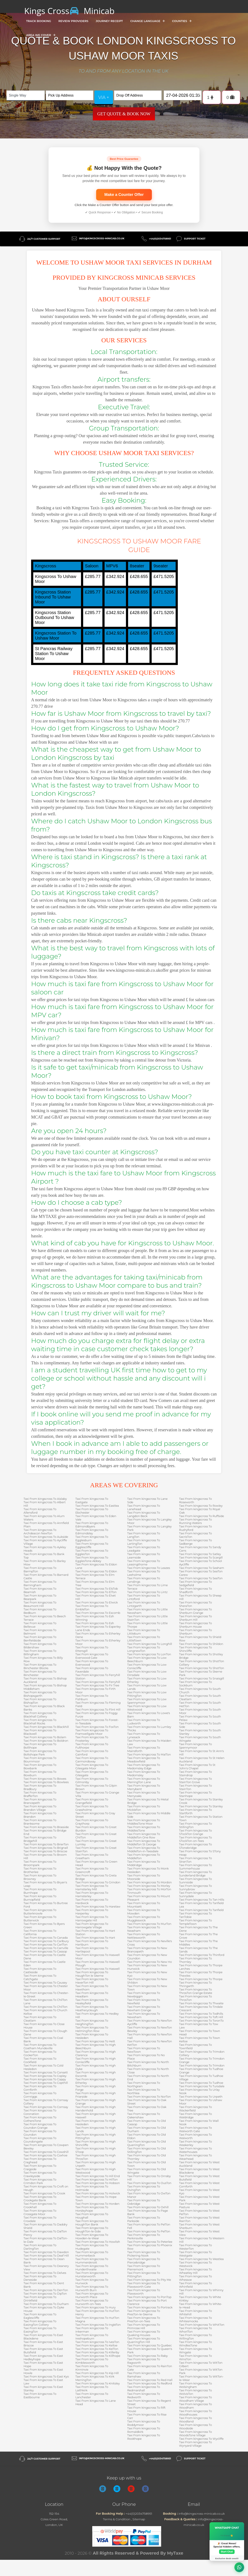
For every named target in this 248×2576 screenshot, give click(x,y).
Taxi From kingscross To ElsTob (96, 1588)
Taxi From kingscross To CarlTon (46, 1944)
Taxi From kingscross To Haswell (97, 1968)
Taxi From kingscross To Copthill (46, 2082)
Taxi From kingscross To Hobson (97, 2183)
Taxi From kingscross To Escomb (97, 1612)
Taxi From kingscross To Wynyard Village (195, 2443)
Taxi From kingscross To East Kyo (46, 2376)
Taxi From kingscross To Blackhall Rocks (40, 1721)
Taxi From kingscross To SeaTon (201, 1578)
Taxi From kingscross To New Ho (149, 1961)
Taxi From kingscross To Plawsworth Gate (143, 2284)
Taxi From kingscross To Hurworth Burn (91, 2288)
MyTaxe (175, 2553)
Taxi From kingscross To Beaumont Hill (40, 1604)
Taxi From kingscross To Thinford (201, 1955)
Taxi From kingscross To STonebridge (195, 1846)
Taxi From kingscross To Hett (95, 2041)
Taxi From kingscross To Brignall (46, 1847)
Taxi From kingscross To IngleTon (98, 2324)
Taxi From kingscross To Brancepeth (40, 1801)
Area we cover (41, 35)
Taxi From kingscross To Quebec (149, 2345)
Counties (182, 21)
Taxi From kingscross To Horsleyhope (91, 2208)
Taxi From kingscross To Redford (149, 2383)
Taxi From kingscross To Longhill (149, 1644)
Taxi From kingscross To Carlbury (46, 1941)
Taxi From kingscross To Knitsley (97, 2383)
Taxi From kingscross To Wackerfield (195, 2108)
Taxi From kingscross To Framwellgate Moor (91, 1731)
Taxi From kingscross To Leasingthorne (143, 1562)
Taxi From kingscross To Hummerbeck (91, 2253)
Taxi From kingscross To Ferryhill (97, 1682)
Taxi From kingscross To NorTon (149, 2096)
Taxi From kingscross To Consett (46, 2072)
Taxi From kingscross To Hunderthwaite (91, 2267)
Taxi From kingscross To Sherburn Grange (195, 1611)
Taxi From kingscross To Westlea (201, 2259)
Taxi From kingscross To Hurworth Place (91, 2295)
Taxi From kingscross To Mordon (149, 1882)
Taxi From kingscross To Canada (46, 1937)
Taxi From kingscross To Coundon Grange (40, 2125)
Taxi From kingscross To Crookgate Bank (40, 2198)
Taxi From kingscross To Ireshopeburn (91, 2336)
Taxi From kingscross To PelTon (148, 2231)
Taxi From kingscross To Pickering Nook (143, 2253)
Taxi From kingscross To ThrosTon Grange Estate (195, 1991)
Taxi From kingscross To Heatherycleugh (91, 2008)
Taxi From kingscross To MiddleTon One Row (143, 1835)
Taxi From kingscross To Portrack (150, 2307)
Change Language (147, 21)
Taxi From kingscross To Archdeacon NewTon (40, 1531)
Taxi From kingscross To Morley (148, 1885)
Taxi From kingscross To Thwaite (201, 2003)
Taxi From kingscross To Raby (147, 2355)
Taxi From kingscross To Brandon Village (40, 1808)
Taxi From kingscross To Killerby (97, 2352)
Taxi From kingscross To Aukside (46, 1536)
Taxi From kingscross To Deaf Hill (46, 2255)
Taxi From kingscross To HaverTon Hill (91, 1980)
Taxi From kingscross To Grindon (97, 1882)
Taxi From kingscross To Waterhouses (195, 2150)
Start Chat (227, 2551)
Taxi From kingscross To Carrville (46, 1948)
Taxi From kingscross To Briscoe (45, 1851)
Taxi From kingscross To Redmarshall (143, 2388)
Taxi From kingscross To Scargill (201, 1557)
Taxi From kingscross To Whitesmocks (195, 2319)
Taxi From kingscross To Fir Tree (97, 1685)
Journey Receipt (109, 21)
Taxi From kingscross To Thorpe (201, 1979)
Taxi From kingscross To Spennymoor (195, 1745)
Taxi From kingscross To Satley (200, 1554)
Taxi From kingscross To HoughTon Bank (91, 2222)
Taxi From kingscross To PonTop (149, 2297)
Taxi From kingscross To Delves (45, 2272)
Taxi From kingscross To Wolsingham (195, 2385)
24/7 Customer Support (43, 238)
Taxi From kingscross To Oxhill (148, 2207)
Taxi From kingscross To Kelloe (96, 2345)
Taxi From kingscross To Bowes (45, 1778)
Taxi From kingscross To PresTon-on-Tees (143, 2319)
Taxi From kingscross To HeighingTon (91, 2022)
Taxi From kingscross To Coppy (45, 2079)
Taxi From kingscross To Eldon (96, 1571)
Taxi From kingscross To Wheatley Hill (195, 2271)
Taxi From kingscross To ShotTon (201, 1668)
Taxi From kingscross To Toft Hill (201, 2017)
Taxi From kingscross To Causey (45, 1982)
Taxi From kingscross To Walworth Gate (195, 2129)
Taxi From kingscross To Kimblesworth (91, 2360)
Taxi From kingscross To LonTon (149, 1654)
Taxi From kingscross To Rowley (201, 1505)
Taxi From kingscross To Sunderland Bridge (195, 1873)
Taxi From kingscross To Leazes (148, 1568)
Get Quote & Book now (123, 113)
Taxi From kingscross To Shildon (201, 1644)
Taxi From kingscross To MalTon (149, 1754)
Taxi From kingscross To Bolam (45, 1737)
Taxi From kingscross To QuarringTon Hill (143, 2340)
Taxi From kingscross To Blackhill (46, 1726)
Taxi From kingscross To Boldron (46, 1740)
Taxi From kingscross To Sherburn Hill (195, 1617)
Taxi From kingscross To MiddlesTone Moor (143, 1821)
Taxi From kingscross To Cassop (45, 1951)
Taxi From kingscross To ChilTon (45, 2006)
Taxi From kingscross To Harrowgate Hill (91, 1918)
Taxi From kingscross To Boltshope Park (40, 1752)
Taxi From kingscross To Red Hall (149, 2380)
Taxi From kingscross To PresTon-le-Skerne (143, 2312)
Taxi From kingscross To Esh (94, 1623)
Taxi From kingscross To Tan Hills (201, 1899)
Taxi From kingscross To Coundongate (40, 2139)
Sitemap (138, 2519)
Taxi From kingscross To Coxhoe (45, 2155)
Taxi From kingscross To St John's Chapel (197, 1766)
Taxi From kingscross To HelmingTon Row (91, 2029)
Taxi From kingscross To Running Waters (195, 1521)
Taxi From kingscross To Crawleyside (40, 2174)
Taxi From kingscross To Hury (95, 2307)
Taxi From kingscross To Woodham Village (195, 2398)
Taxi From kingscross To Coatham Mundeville (40, 2046)
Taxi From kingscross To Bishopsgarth (40, 1693)
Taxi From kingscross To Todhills (201, 2013)
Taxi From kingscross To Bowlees (46, 1782)
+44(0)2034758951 (160, 238)
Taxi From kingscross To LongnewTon (143, 1649)
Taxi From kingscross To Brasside (46, 1827)
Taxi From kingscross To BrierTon (46, 1844)
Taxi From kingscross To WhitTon (201, 2324)
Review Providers (73, 21)
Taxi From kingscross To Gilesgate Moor (91, 1766)
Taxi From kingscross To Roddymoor (143, 2423)
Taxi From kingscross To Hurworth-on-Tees (91, 2302)
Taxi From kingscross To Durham (46, 2304)
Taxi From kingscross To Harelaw (97, 1906)
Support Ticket (195, 238)
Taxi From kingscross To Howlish (97, 2241)
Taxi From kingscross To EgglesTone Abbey (91, 1559)
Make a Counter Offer (124, 194)
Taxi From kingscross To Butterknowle (40, 1911)
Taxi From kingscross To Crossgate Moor (40, 2212)
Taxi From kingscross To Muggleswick (143, 1918)
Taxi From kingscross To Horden (97, 2203)
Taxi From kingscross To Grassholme (91, 1808)
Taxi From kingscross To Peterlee (149, 2241)
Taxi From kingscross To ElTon (96, 1592)
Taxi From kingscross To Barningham (40, 1583)
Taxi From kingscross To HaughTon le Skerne (91, 1973)
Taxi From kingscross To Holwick (97, 2193)
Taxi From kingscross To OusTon (149, 2183)
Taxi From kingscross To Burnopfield (40, 1897)
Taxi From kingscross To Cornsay (46, 2107)
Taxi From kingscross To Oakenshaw (143, 2115)
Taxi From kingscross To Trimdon (201, 2065)
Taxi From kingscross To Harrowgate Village (91, 1925)
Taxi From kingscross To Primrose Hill (143, 2326)
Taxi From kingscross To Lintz (147, 1592)
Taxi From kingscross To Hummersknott (91, 2260)
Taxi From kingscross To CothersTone (40, 2119)
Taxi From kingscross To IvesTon (97, 2342)
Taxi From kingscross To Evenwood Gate (91, 1655)
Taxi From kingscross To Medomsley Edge (143, 1766)
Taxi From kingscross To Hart (95, 1937)
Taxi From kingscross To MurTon (149, 1923)
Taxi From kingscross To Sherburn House (195, 1624)
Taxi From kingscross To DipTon (45, 2293)
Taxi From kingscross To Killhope (97, 2355)
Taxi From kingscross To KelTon (96, 2349)
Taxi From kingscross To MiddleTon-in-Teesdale (143, 1849)
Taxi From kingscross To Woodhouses (195, 2412)
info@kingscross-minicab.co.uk (101, 238)
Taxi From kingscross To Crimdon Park (40, 2181)
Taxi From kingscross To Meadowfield (143, 1759)
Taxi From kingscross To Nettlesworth (143, 1935)
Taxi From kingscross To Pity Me (149, 2279)
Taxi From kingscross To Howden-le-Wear (91, 2236)
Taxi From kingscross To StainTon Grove (195, 1780)
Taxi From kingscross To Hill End (97, 2176)
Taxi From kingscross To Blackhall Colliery (40, 1714)
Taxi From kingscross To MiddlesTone (143, 1828)
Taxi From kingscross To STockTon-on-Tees (195, 1839)
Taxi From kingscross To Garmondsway (91, 1759)
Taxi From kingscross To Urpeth (201, 2096)
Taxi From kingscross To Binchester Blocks (40, 1666)
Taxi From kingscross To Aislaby (45, 1498)
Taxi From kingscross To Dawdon (46, 2252)
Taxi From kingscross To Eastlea (97, 1505)
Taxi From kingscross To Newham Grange (143, 2008)
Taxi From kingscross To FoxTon (97, 1726)
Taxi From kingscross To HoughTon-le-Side (91, 2229)
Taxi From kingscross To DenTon (46, 2290)
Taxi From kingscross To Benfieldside (40, 1638)
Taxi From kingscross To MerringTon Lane (143, 1780)
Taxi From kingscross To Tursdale (201, 2086)
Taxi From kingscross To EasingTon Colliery (40, 2322)
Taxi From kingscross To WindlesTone (195, 2343)
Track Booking (38, 21)
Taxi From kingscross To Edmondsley (91, 1531)
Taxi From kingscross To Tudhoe (201, 2082)
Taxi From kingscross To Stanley (201, 1806)
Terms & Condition (116, 2519)
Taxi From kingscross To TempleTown (195, 1922)
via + (103, 97)
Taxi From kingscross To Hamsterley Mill (91, 1887)
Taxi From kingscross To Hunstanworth (91, 2274)
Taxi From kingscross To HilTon (96, 2179)
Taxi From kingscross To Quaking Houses (143, 2333)
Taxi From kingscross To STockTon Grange (195, 1832)
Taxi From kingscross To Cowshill (46, 2152)
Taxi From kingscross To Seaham (201, 1568)
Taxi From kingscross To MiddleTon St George (143, 1842)
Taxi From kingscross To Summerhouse (195, 1866)
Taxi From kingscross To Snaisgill (201, 1678)
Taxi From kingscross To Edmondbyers (91, 1524)
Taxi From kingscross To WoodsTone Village (195, 2433)
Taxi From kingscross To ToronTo (201, 2020)
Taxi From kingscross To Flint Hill (97, 1709)
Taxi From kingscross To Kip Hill (97, 2373)
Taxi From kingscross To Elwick (96, 1602)
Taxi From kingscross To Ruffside (201, 1516)
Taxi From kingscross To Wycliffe (201, 2438)
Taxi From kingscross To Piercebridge (143, 2260)
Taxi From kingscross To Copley (45, 2076)
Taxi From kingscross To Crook (44, 2193)
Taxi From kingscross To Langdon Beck (143, 1514)
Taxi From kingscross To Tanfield (201, 1910)
